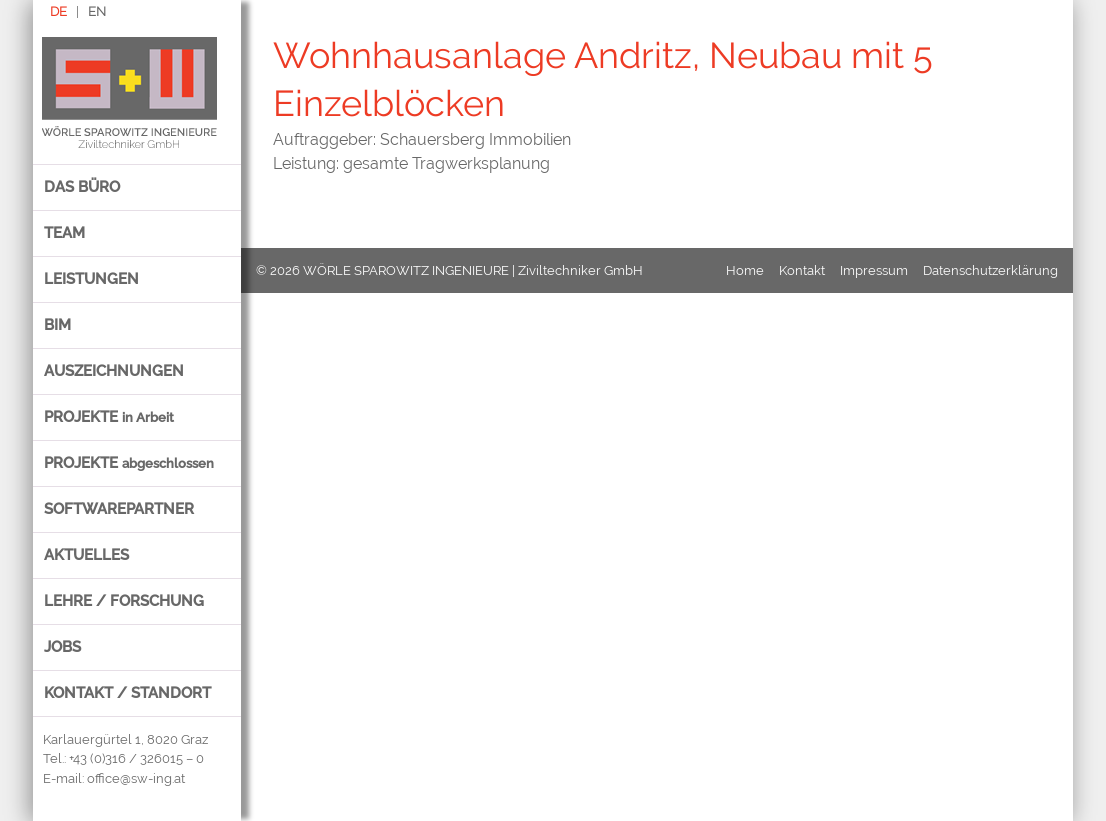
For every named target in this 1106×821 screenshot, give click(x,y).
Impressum (874, 270)
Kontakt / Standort (127, 693)
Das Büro (82, 187)
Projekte (109, 417)
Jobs (62, 647)
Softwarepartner (119, 509)
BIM (57, 325)
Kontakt (802, 270)
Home (745, 270)
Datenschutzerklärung (990, 270)
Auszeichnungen (114, 371)
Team (64, 233)
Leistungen (91, 279)
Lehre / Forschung (124, 601)
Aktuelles (86, 555)
